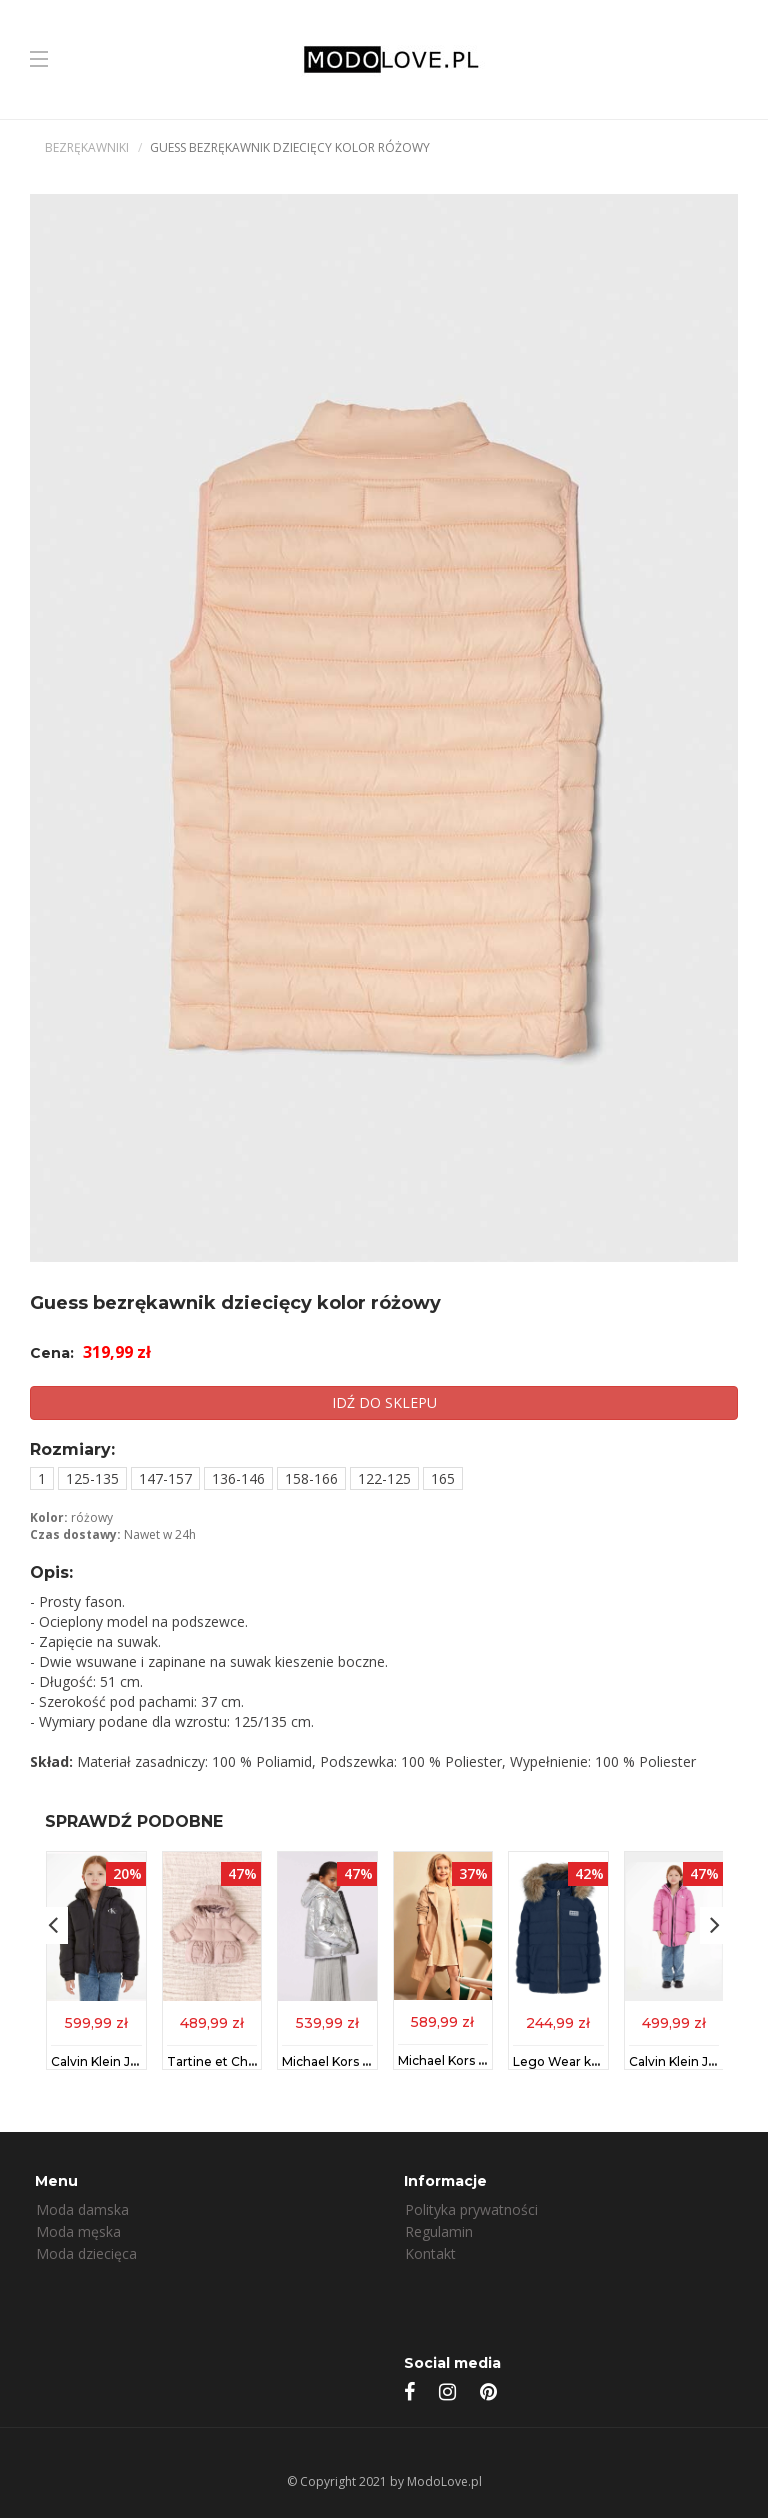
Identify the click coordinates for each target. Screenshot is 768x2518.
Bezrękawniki (87, 147)
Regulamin (439, 2231)
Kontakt (430, 2253)
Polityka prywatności (471, 2209)
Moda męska (78, 2231)
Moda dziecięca (86, 2253)
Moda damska (82, 2209)
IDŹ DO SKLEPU (384, 1402)
